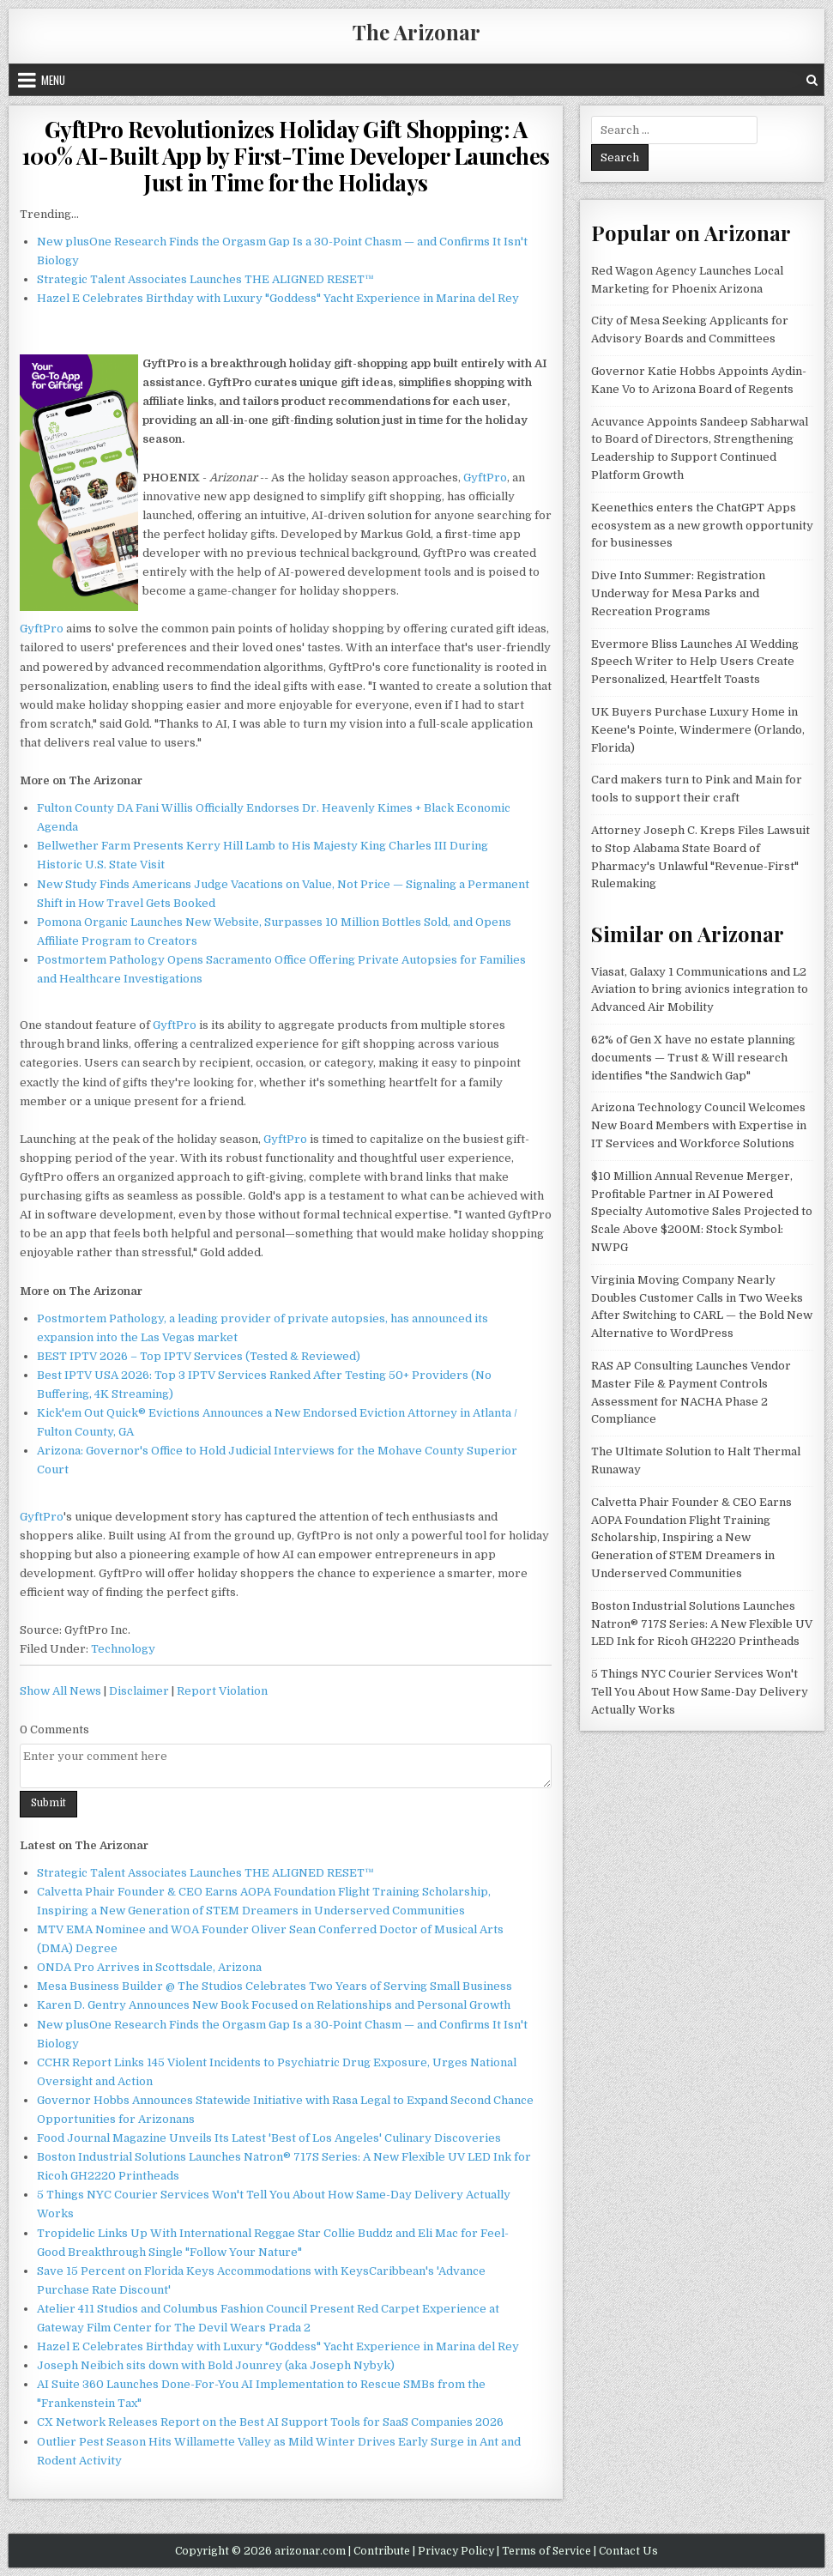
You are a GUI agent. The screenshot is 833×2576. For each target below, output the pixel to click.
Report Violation (222, 1690)
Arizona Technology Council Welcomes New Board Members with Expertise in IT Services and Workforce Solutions (698, 1125)
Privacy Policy (456, 2551)
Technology (123, 1648)
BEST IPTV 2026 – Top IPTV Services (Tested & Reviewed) (198, 1356)
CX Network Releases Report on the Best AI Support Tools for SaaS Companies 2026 (270, 2422)
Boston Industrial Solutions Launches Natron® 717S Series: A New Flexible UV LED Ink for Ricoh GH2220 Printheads (701, 1623)
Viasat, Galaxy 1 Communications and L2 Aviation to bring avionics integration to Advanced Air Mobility (699, 989)
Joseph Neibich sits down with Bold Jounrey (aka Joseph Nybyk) (216, 2365)
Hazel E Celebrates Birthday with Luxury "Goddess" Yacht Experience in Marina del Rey (278, 298)
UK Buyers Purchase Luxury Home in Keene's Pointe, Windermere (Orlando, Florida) (698, 729)
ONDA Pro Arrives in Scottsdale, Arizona (149, 1967)
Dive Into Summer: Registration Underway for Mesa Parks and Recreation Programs (678, 593)
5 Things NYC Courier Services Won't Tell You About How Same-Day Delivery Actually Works (699, 1691)
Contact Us (628, 2551)
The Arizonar (416, 31)
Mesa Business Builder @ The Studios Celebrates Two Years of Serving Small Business (274, 1986)
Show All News (60, 1690)
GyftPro (485, 477)
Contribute (381, 2551)
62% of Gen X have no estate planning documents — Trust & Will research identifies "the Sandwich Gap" (693, 1057)
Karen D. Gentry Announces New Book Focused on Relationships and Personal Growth (273, 2005)
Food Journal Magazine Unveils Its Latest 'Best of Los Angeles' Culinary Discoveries (269, 2138)
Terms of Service (546, 2551)
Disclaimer (139, 1690)
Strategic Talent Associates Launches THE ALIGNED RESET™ (205, 279)
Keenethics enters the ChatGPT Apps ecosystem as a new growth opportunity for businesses (702, 525)
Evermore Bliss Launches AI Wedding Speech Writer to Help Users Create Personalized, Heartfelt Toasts (695, 662)
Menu (53, 79)
